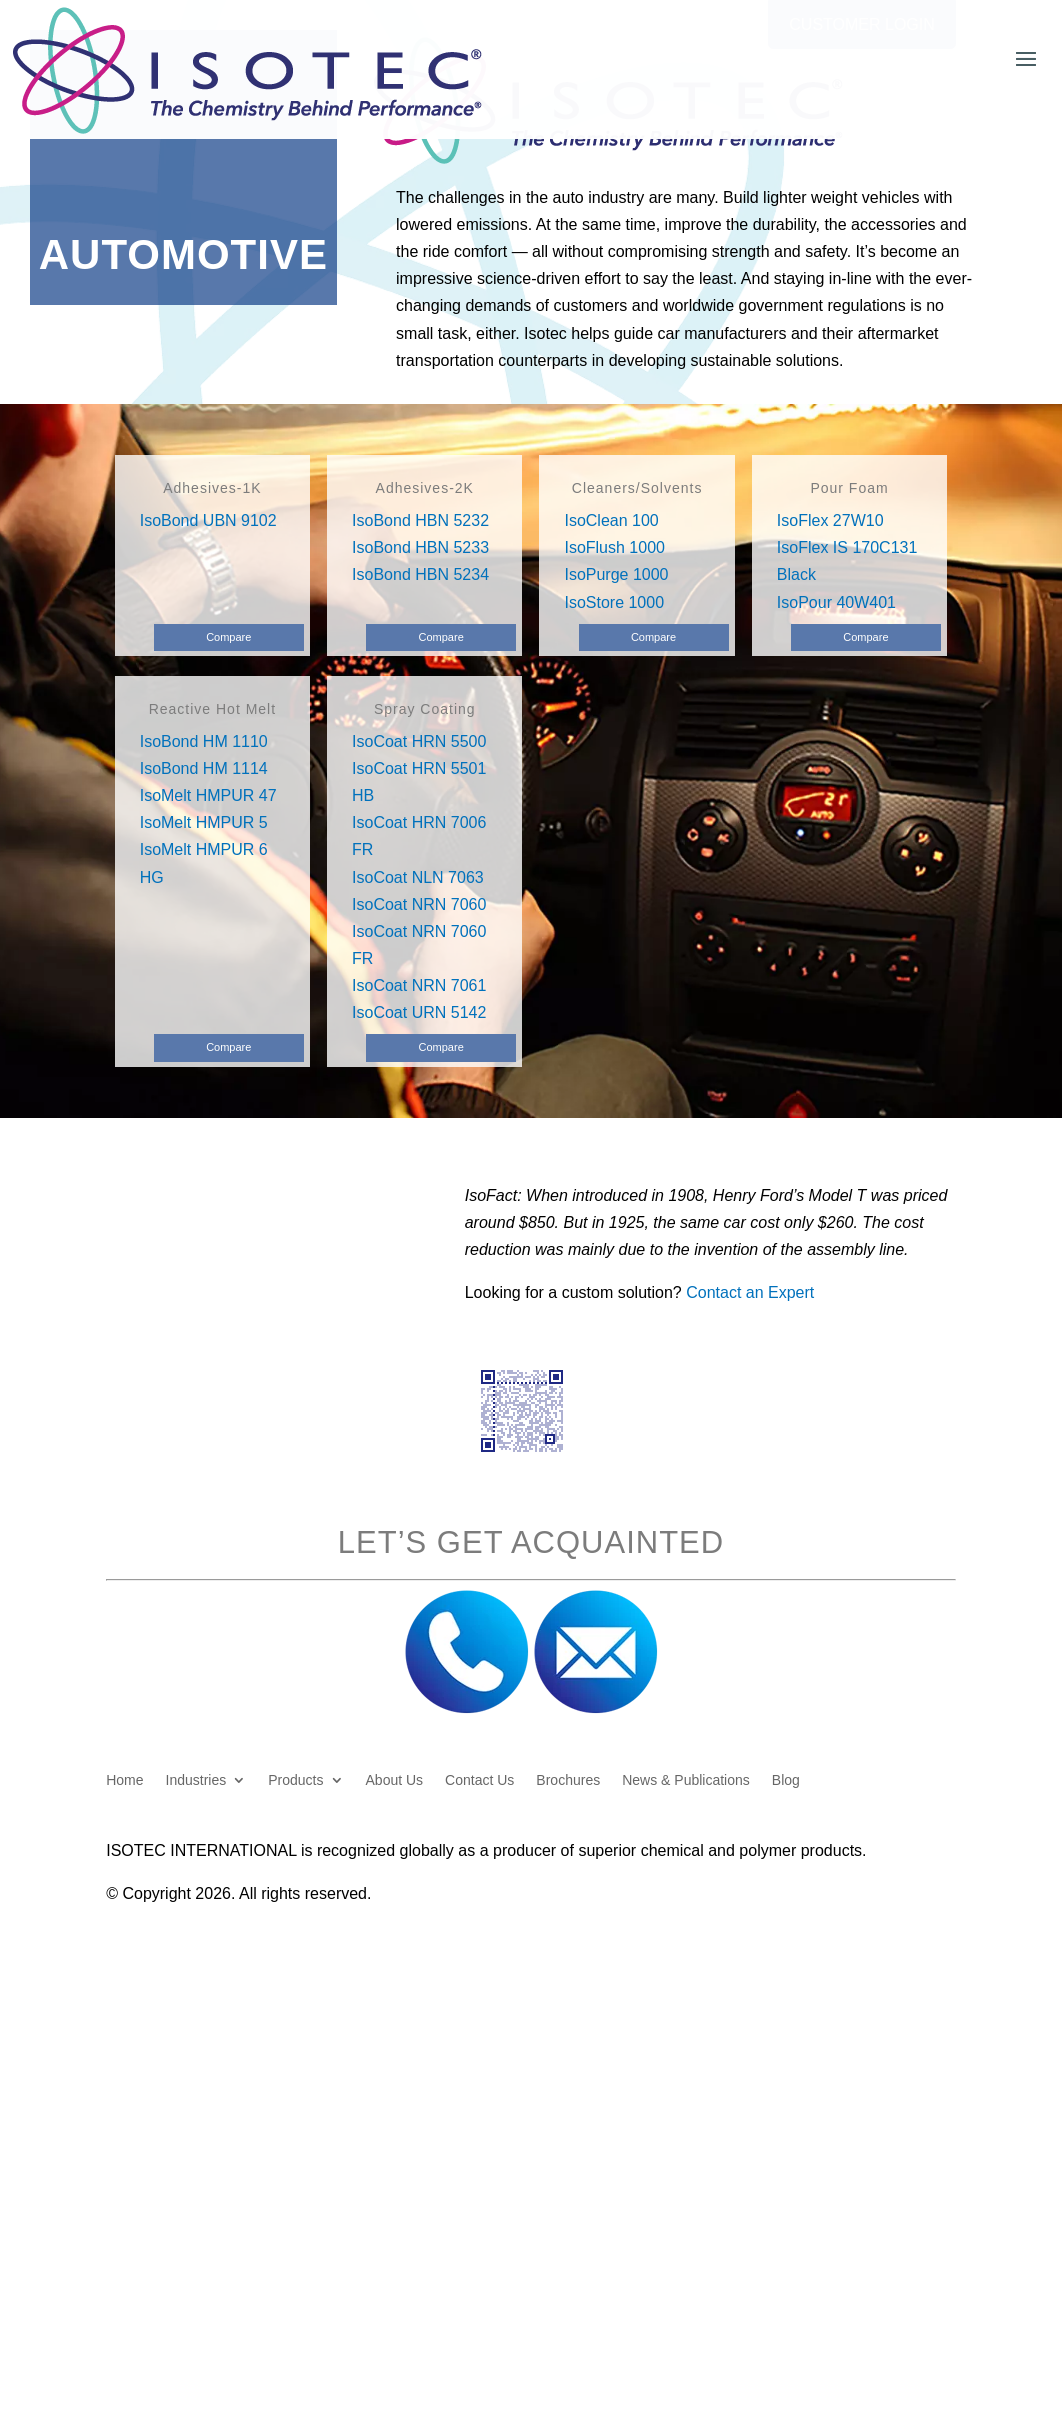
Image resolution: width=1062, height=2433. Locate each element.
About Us (395, 1780)
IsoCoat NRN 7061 (419, 985)
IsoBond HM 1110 (204, 741)
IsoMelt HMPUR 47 (208, 795)
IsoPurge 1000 (616, 574)
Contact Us (479, 1780)
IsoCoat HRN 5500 (419, 741)
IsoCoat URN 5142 (419, 1012)
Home (124, 1780)
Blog (786, 1780)
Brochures (568, 1780)
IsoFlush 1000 (614, 547)
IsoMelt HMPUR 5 (204, 822)
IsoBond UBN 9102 (208, 520)
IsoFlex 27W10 (830, 520)
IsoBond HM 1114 (204, 768)
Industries (196, 1780)
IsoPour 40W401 (836, 602)
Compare (228, 637)
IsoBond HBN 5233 (420, 547)
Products (295, 1780)
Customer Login (862, 24)
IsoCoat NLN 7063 (418, 877)
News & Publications (686, 1780)
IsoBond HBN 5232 (420, 520)
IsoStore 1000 (614, 602)
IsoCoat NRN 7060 (419, 904)
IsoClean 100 (611, 520)
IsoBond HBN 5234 (420, 574)
